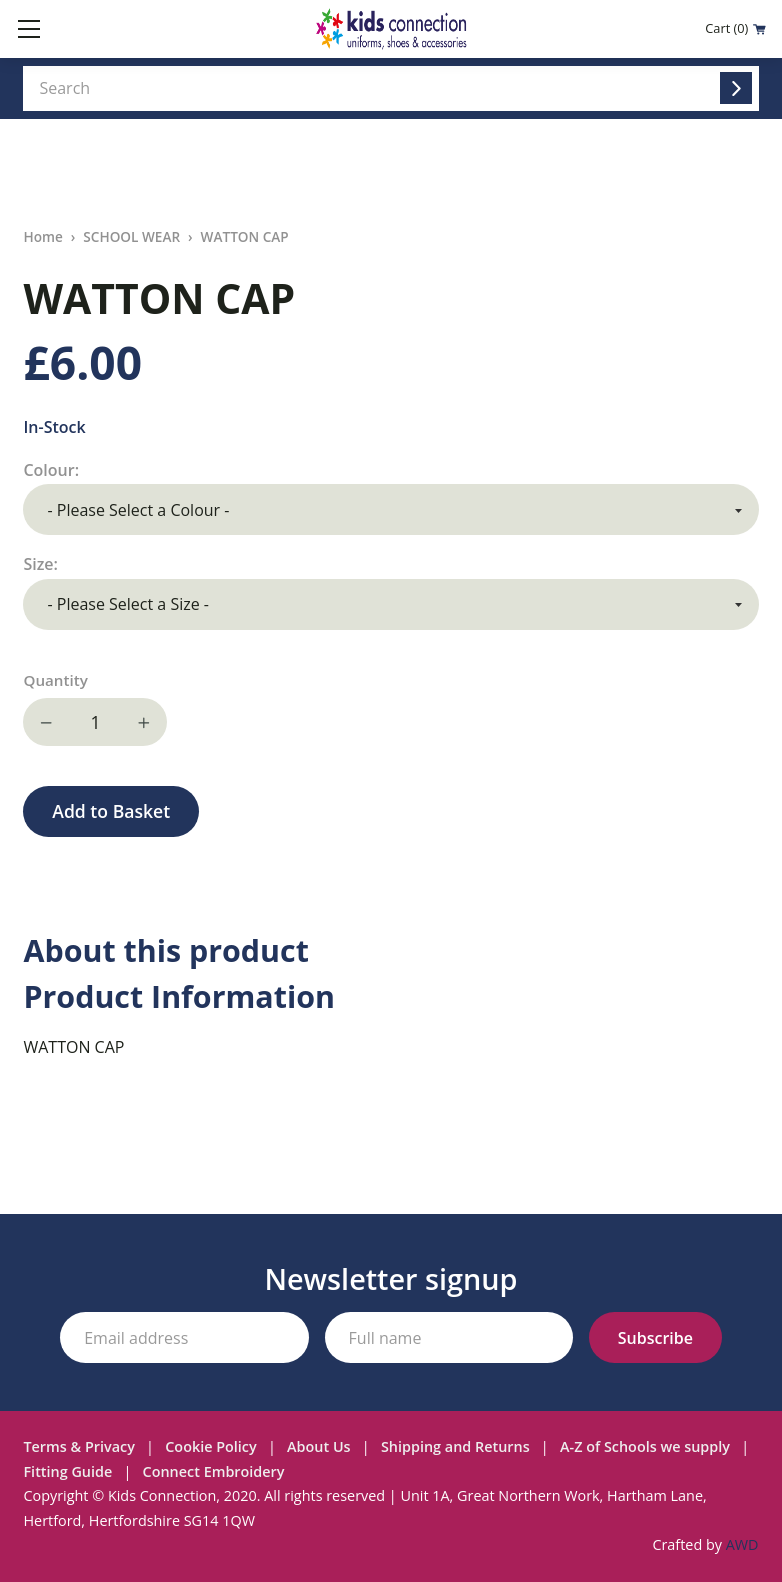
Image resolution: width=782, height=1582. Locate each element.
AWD (742, 1544)
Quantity (55, 680)
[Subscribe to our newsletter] (655, 1337)
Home (42, 236)
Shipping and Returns (455, 1446)
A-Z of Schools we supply (645, 1446)
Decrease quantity (47, 722)
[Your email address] (184, 1337)
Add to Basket (111, 811)
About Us (319, 1446)
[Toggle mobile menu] (29, 29)
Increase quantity (143, 722)
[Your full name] (449, 1337)
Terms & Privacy (78, 1446)
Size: (42, 564)
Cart (735, 28)
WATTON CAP (245, 236)
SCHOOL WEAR (131, 236)
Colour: (53, 470)
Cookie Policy (210, 1446)
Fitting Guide (67, 1471)
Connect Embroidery (214, 1471)
